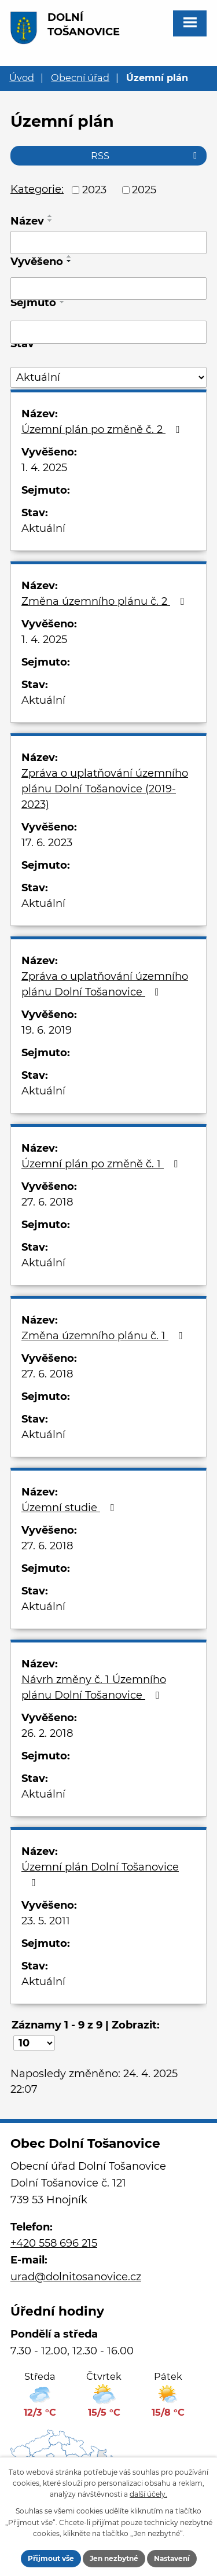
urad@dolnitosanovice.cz (75, 2276)
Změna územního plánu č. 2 (105, 601)
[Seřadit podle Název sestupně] (50, 220)
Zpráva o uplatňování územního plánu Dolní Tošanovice (104, 984)
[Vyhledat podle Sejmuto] (108, 332)
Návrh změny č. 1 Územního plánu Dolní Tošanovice (93, 1687)
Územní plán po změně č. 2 (102, 429)
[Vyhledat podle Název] (108, 242)
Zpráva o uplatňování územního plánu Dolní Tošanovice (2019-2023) (104, 789)
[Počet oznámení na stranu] (34, 2042)
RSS (146, 155)
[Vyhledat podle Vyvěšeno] (108, 288)
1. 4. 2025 (44, 467)
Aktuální (43, 528)
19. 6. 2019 (46, 1030)
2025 (144, 189)
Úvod (21, 77)
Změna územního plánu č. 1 (104, 1335)
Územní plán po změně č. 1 (101, 1163)
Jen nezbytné (114, 2558)
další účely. (148, 2494)
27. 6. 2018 (47, 1202)
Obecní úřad (80, 77)
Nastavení (172, 2558)
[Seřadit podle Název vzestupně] (50, 216)
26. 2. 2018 (47, 1733)
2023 (94, 189)
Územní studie (70, 1507)
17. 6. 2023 (46, 842)
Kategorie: (37, 189)
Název (27, 221)
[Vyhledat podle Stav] (108, 377)
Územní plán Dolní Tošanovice (100, 1874)
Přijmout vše (51, 2558)
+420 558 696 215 (53, 2243)
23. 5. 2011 (45, 1920)
